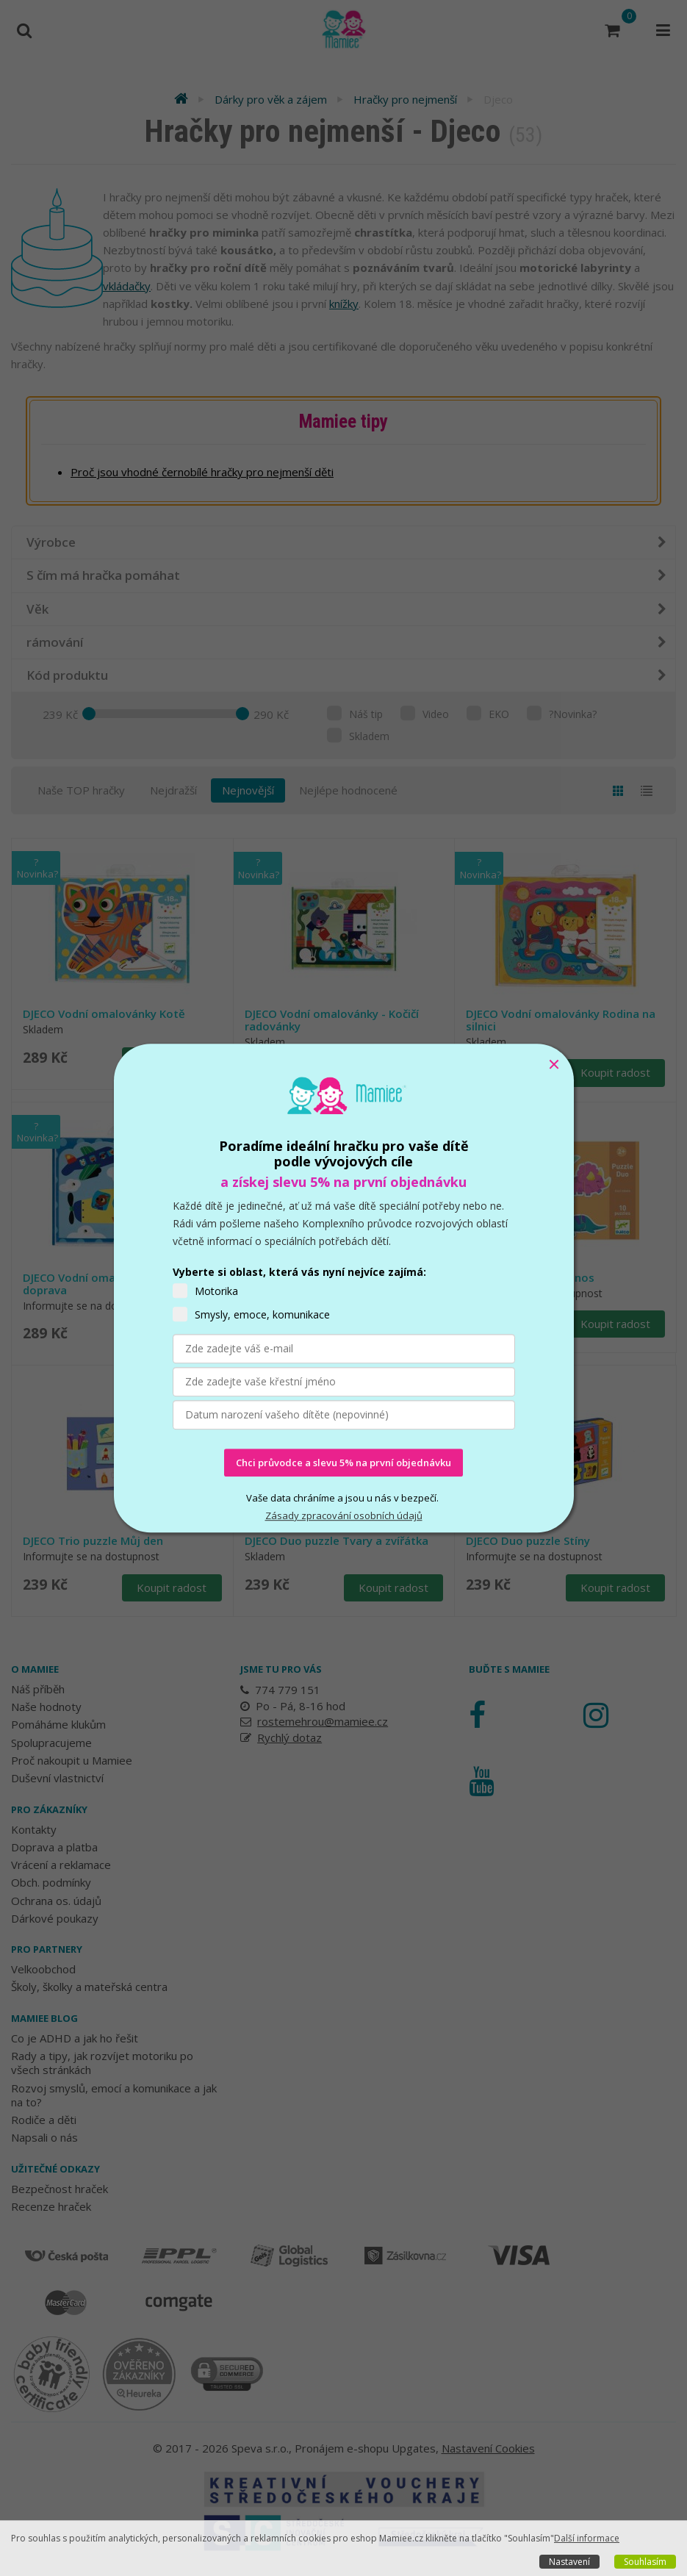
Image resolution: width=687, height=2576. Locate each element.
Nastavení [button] (569, 2561)
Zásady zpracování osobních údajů (343, 1516)
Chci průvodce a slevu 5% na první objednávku (343, 1462)
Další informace (586, 2538)
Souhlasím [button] (645, 2561)
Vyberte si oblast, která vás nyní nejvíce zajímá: (299, 1272)
